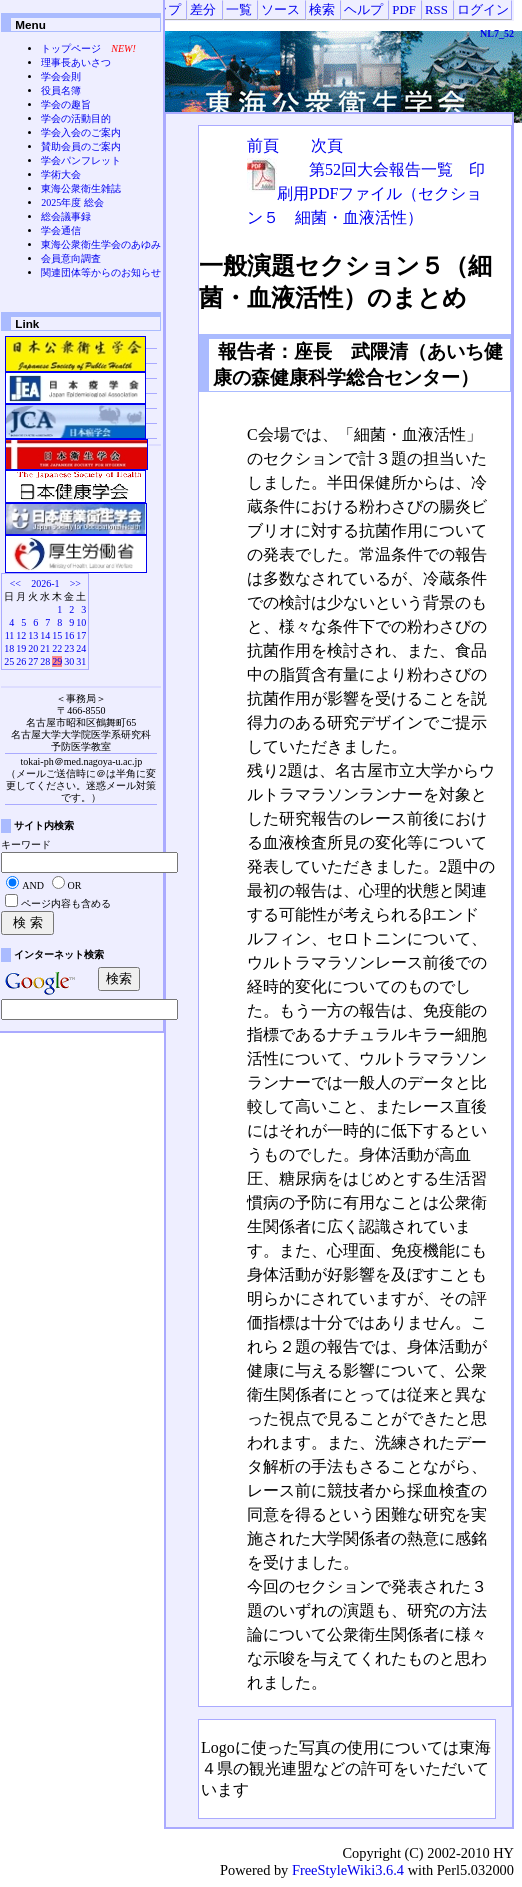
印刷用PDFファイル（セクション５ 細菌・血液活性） (366, 193)
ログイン (483, 10)
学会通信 (61, 230)
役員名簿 (61, 90)
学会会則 (61, 76)
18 (9, 648)
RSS (436, 10)
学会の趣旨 (66, 104)
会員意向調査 (71, 258)
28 (45, 661)
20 (33, 648)
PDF (403, 10)
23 (69, 648)
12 (21, 635)
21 (45, 648)
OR (75, 885)
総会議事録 (66, 216)
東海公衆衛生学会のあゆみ (101, 244)
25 (9, 661)
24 (81, 648)
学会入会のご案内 (81, 132)
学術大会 (61, 174)
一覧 (239, 10)
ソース (280, 10)
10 (81, 622)
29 (57, 661)
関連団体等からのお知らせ (101, 272)
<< (15, 583)
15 (57, 635)
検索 (322, 10)
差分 (203, 10)
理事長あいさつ (76, 62)
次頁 (327, 145)
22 (57, 648)
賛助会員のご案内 (81, 146)
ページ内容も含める (66, 903)
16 (69, 635)
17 (81, 635)
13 (33, 635)
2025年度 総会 (72, 202)
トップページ (71, 48)
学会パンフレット (81, 160)
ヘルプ (363, 10)
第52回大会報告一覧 (381, 169)
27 (33, 661)
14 (45, 635)
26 (21, 661)
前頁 (263, 145)
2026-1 (45, 583)
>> (75, 583)
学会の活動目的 (76, 118)
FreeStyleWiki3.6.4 (348, 1870)
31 (81, 661)
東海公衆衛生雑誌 (81, 188)
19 (21, 648)
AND (33, 885)
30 (69, 661)
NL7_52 (497, 33)
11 (10, 635)
